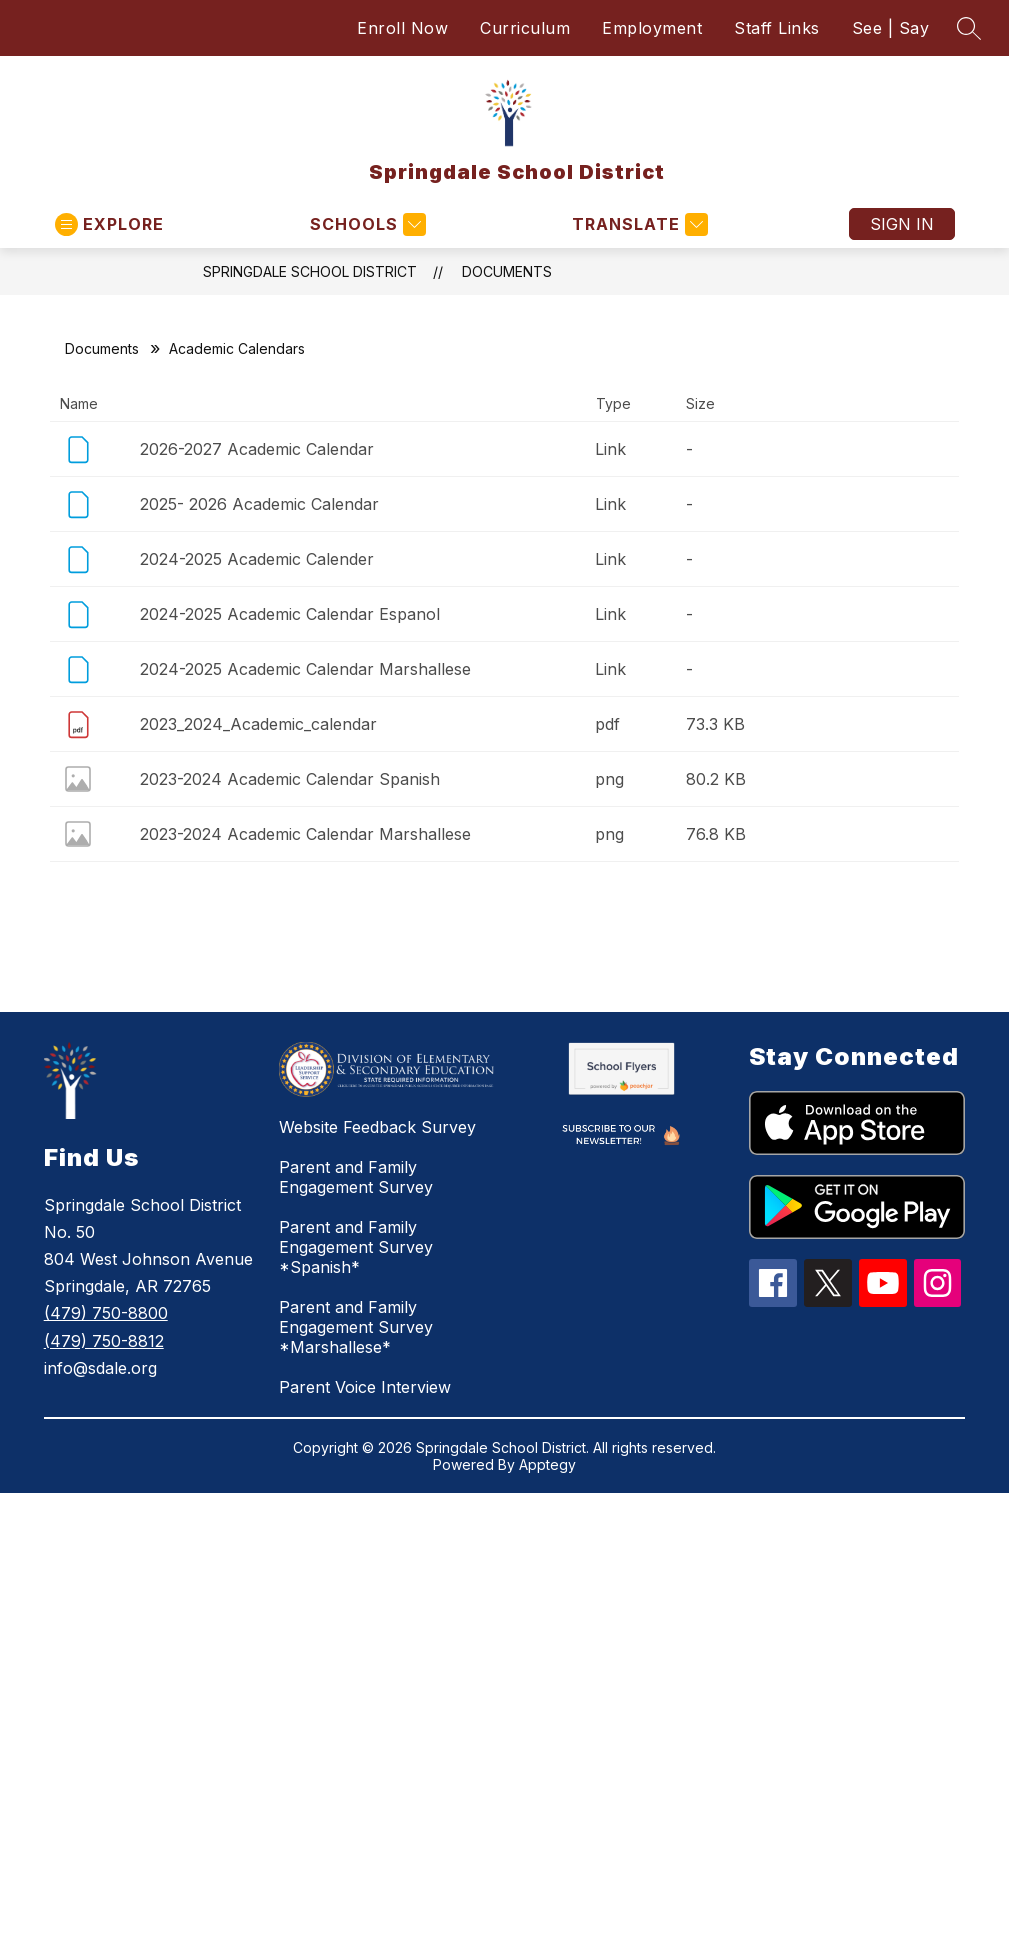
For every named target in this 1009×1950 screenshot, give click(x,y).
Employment (652, 28)
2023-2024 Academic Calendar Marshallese (305, 834)
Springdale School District (310, 271)
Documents (507, 271)
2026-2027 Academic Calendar (257, 449)
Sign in (902, 224)
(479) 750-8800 (106, 1313)
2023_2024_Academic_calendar (258, 724)
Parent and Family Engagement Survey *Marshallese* (356, 1327)
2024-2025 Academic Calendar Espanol (290, 614)
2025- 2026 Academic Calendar (259, 504)
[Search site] (969, 28)
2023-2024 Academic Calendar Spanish (290, 779)
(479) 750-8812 (104, 1341)
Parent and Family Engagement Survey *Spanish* (356, 1247)
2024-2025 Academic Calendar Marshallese (305, 669)
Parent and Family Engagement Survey (356, 1177)
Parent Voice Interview (365, 1387)
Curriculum (525, 28)
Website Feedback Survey (377, 1127)
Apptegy (547, 1464)
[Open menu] (109, 224)
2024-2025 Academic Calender (257, 559)
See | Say (891, 28)
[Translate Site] (637, 224)
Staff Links (777, 28)
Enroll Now (402, 28)
